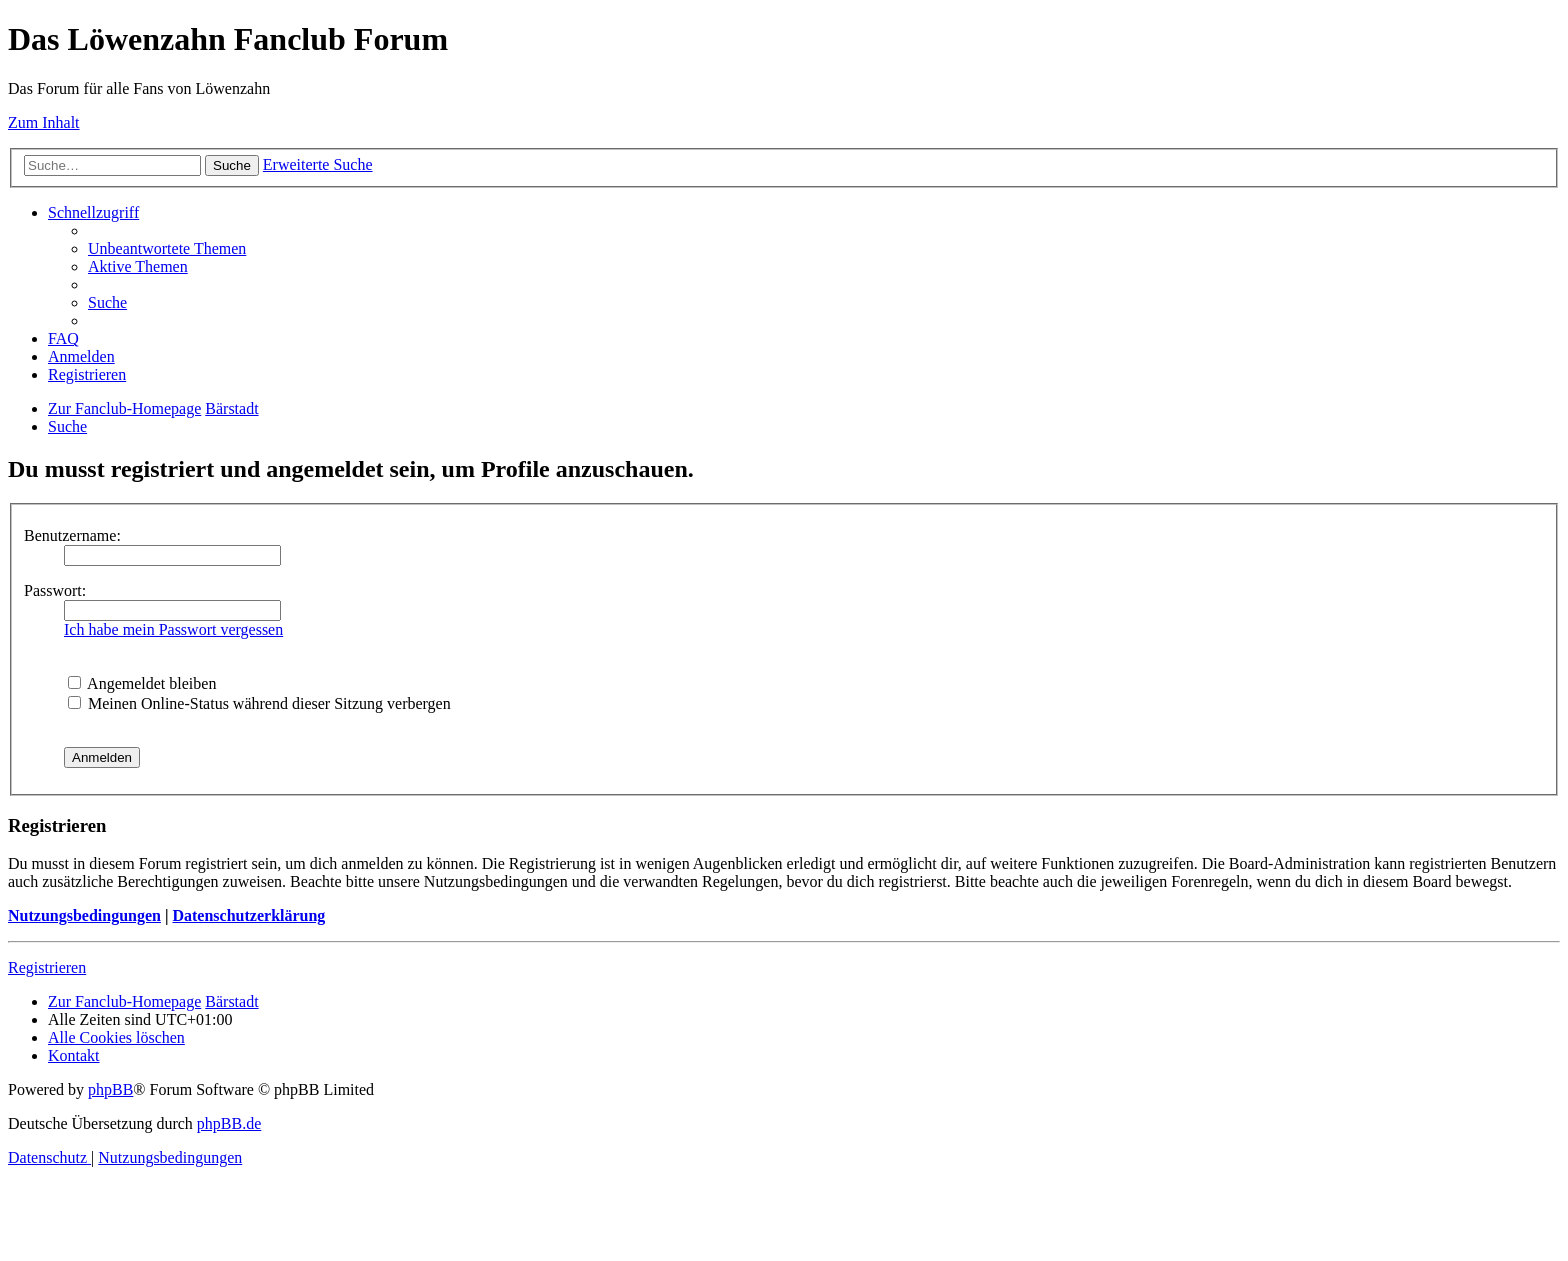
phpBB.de (229, 1123)
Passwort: (55, 590)
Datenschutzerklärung (248, 915)
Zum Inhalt (44, 122)
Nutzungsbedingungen (84, 915)
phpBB (110, 1089)
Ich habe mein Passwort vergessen (173, 629)
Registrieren (47, 967)
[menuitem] (167, 248)
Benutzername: (72, 535)
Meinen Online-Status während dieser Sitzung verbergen (259, 703)
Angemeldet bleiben (142, 683)
